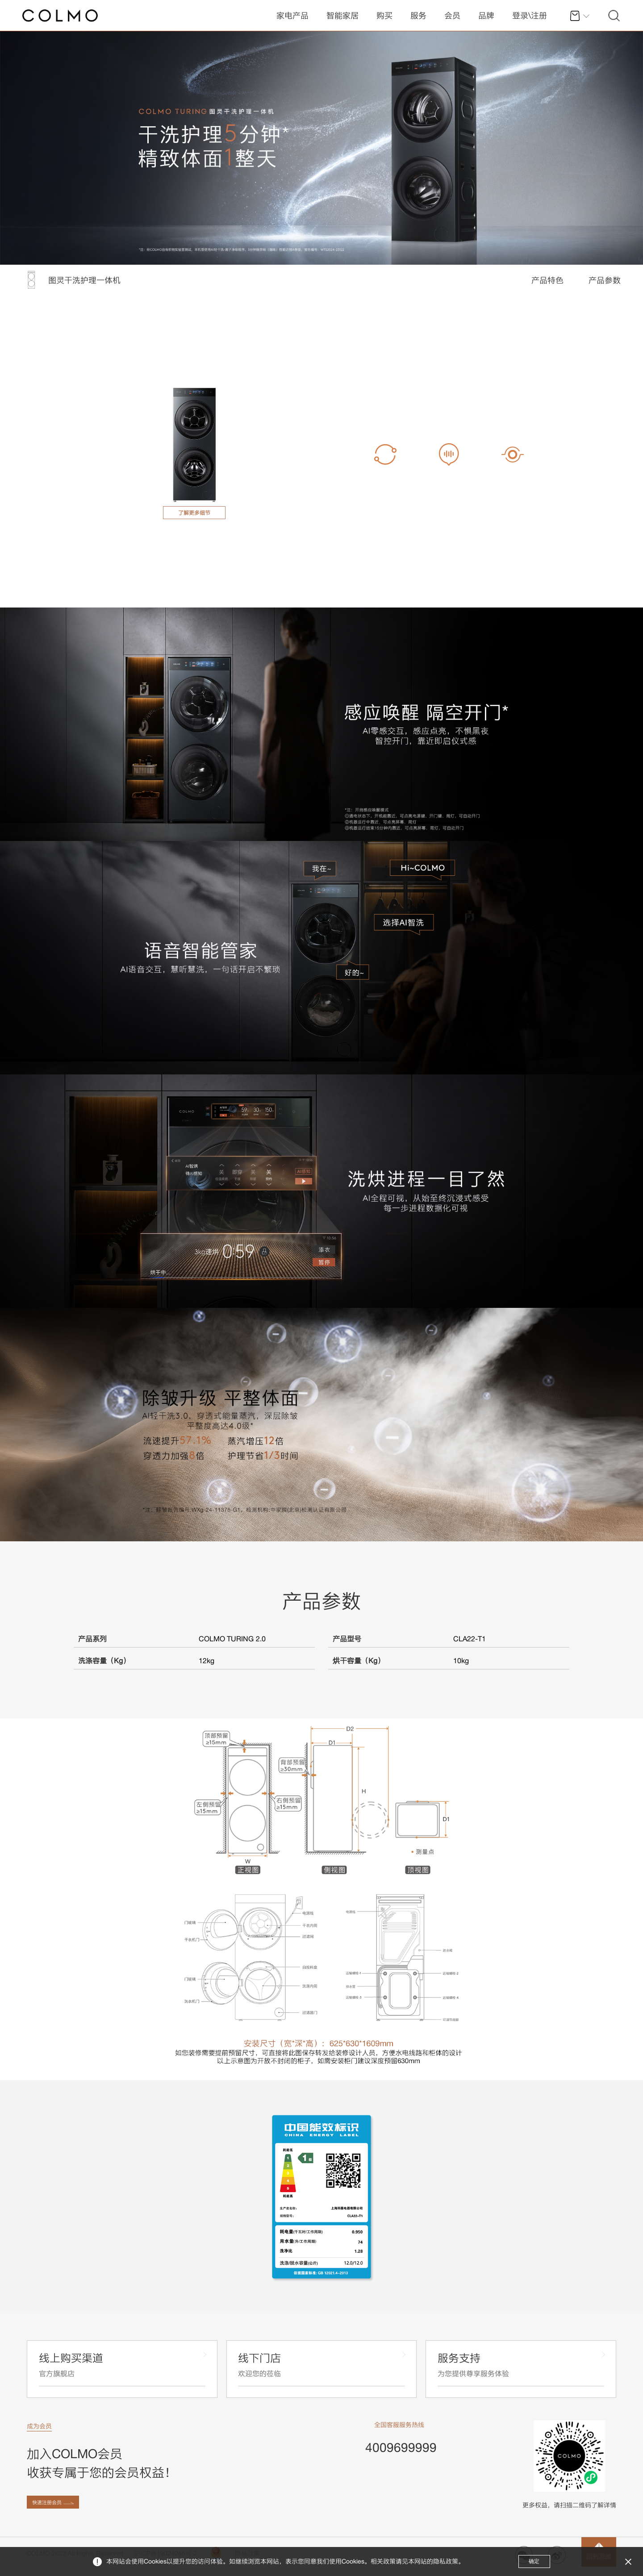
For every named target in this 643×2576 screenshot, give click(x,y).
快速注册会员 (52, 2511)
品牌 (486, 15)
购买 (384, 15)
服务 (418, 15)
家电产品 (292, 15)
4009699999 (401, 2450)
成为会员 (39, 2429)
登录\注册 (529, 15)
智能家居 (342, 15)
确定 (533, 2561)
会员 (452, 15)
